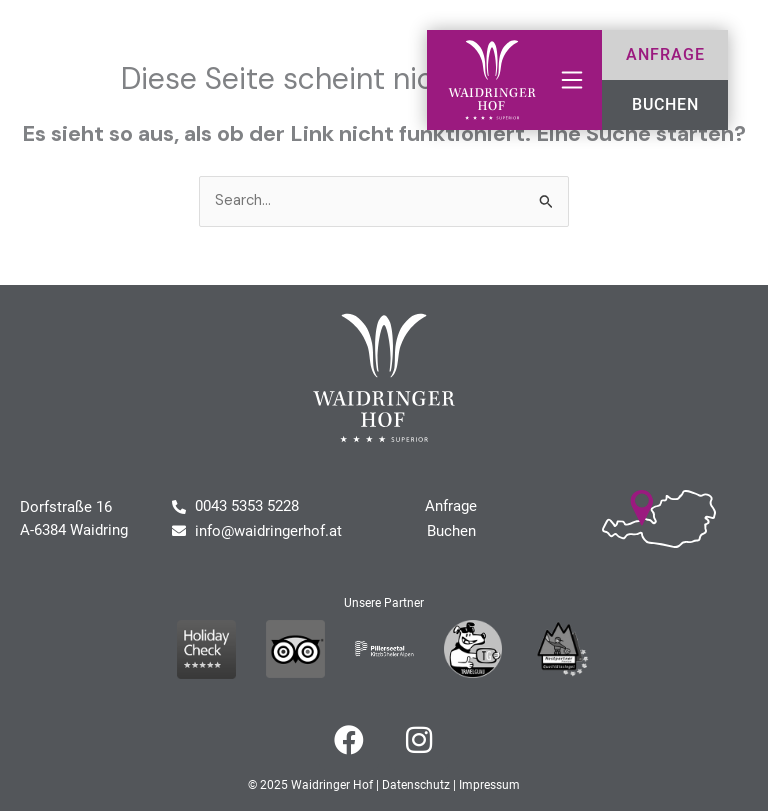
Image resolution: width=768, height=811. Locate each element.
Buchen (451, 531)
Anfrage (451, 507)
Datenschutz (416, 785)
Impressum (489, 785)
